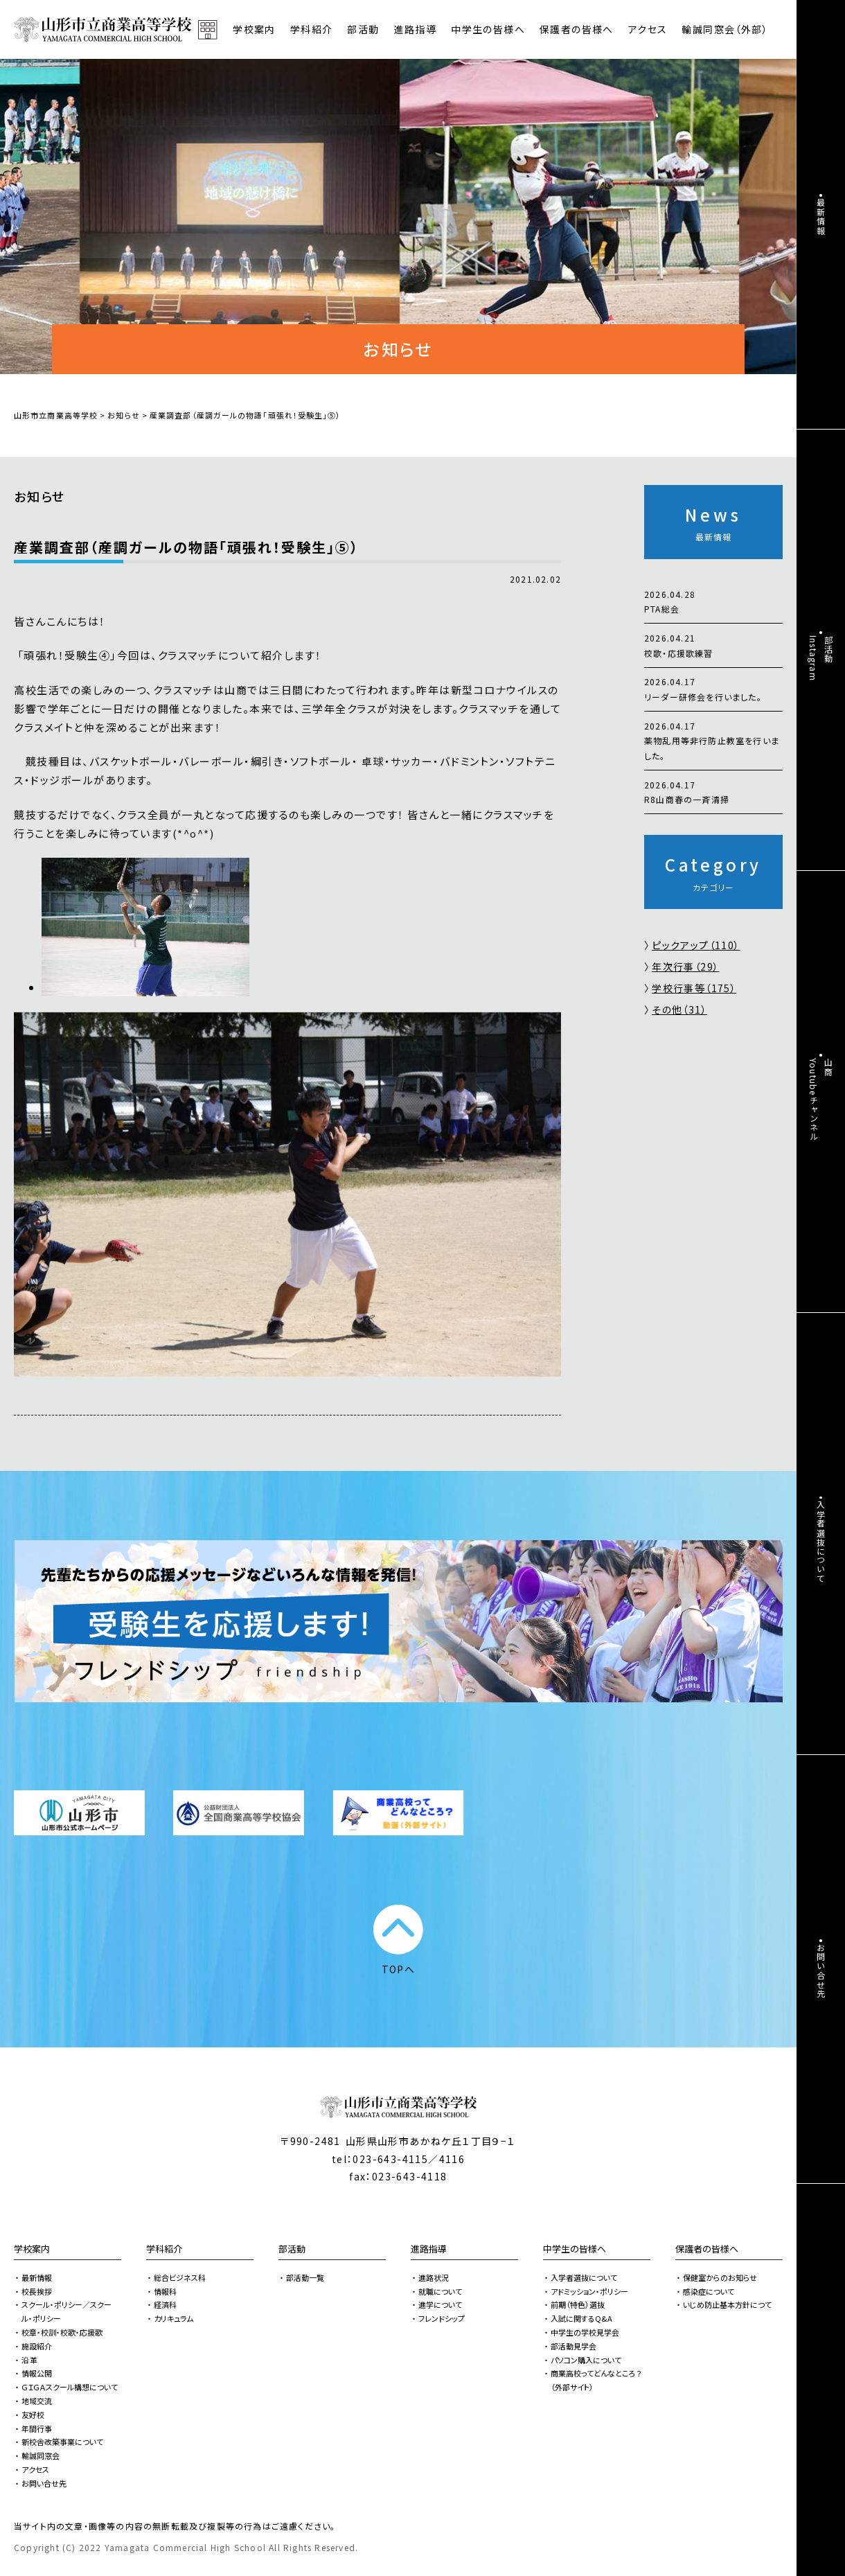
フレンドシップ (441, 2318)
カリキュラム (173, 2318)
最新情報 (36, 2277)
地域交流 (36, 2400)
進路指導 (429, 2248)
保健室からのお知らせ (720, 2277)
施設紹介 (36, 2346)
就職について (440, 2291)
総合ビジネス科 (180, 2277)
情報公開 (36, 2373)
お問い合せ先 (43, 2483)
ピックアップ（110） (696, 945)
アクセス (648, 29)
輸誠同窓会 (40, 2455)
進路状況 (433, 2277)
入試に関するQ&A (581, 2318)
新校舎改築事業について (62, 2441)
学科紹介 (164, 2248)
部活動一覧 (305, 2277)
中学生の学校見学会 (585, 2332)
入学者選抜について (584, 2277)
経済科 (165, 2304)
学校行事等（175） (694, 988)
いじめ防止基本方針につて (727, 2304)
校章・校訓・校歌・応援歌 (62, 2332)
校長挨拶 (36, 2291)
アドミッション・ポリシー (589, 2291)
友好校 (32, 2414)
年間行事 (36, 2428)
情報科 (165, 2291)
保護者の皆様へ (706, 2248)
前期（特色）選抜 (578, 2304)
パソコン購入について (586, 2359)
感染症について (708, 2291)
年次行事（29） (685, 966)
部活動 (363, 29)
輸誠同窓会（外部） (725, 29)
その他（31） (679, 1009)
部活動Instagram (821, 658)
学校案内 (32, 2248)
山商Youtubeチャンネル (821, 1099)
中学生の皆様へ (574, 2248)
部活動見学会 (573, 2346)
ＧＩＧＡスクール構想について (69, 2386)
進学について (440, 2304)
